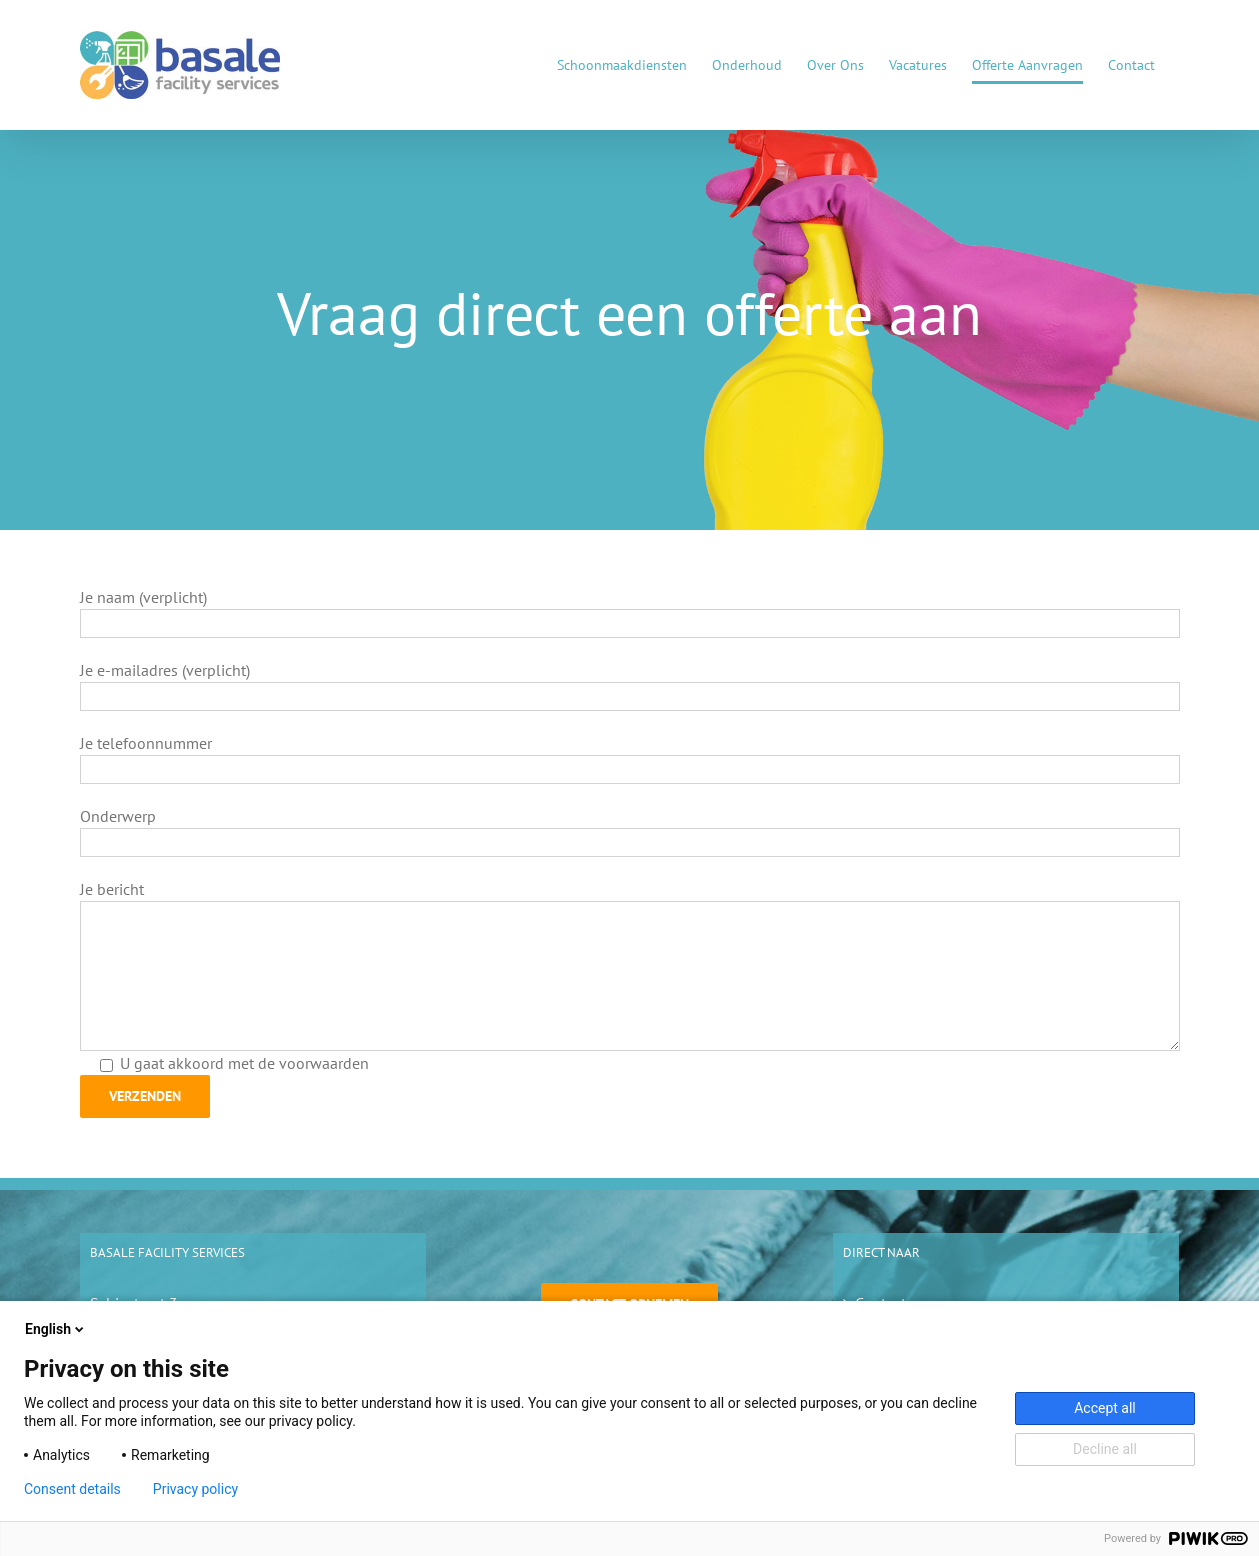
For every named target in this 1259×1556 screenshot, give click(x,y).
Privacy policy (195, 1489)
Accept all (1105, 1408)
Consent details (72, 1489)
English (56, 1329)
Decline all (1105, 1449)
